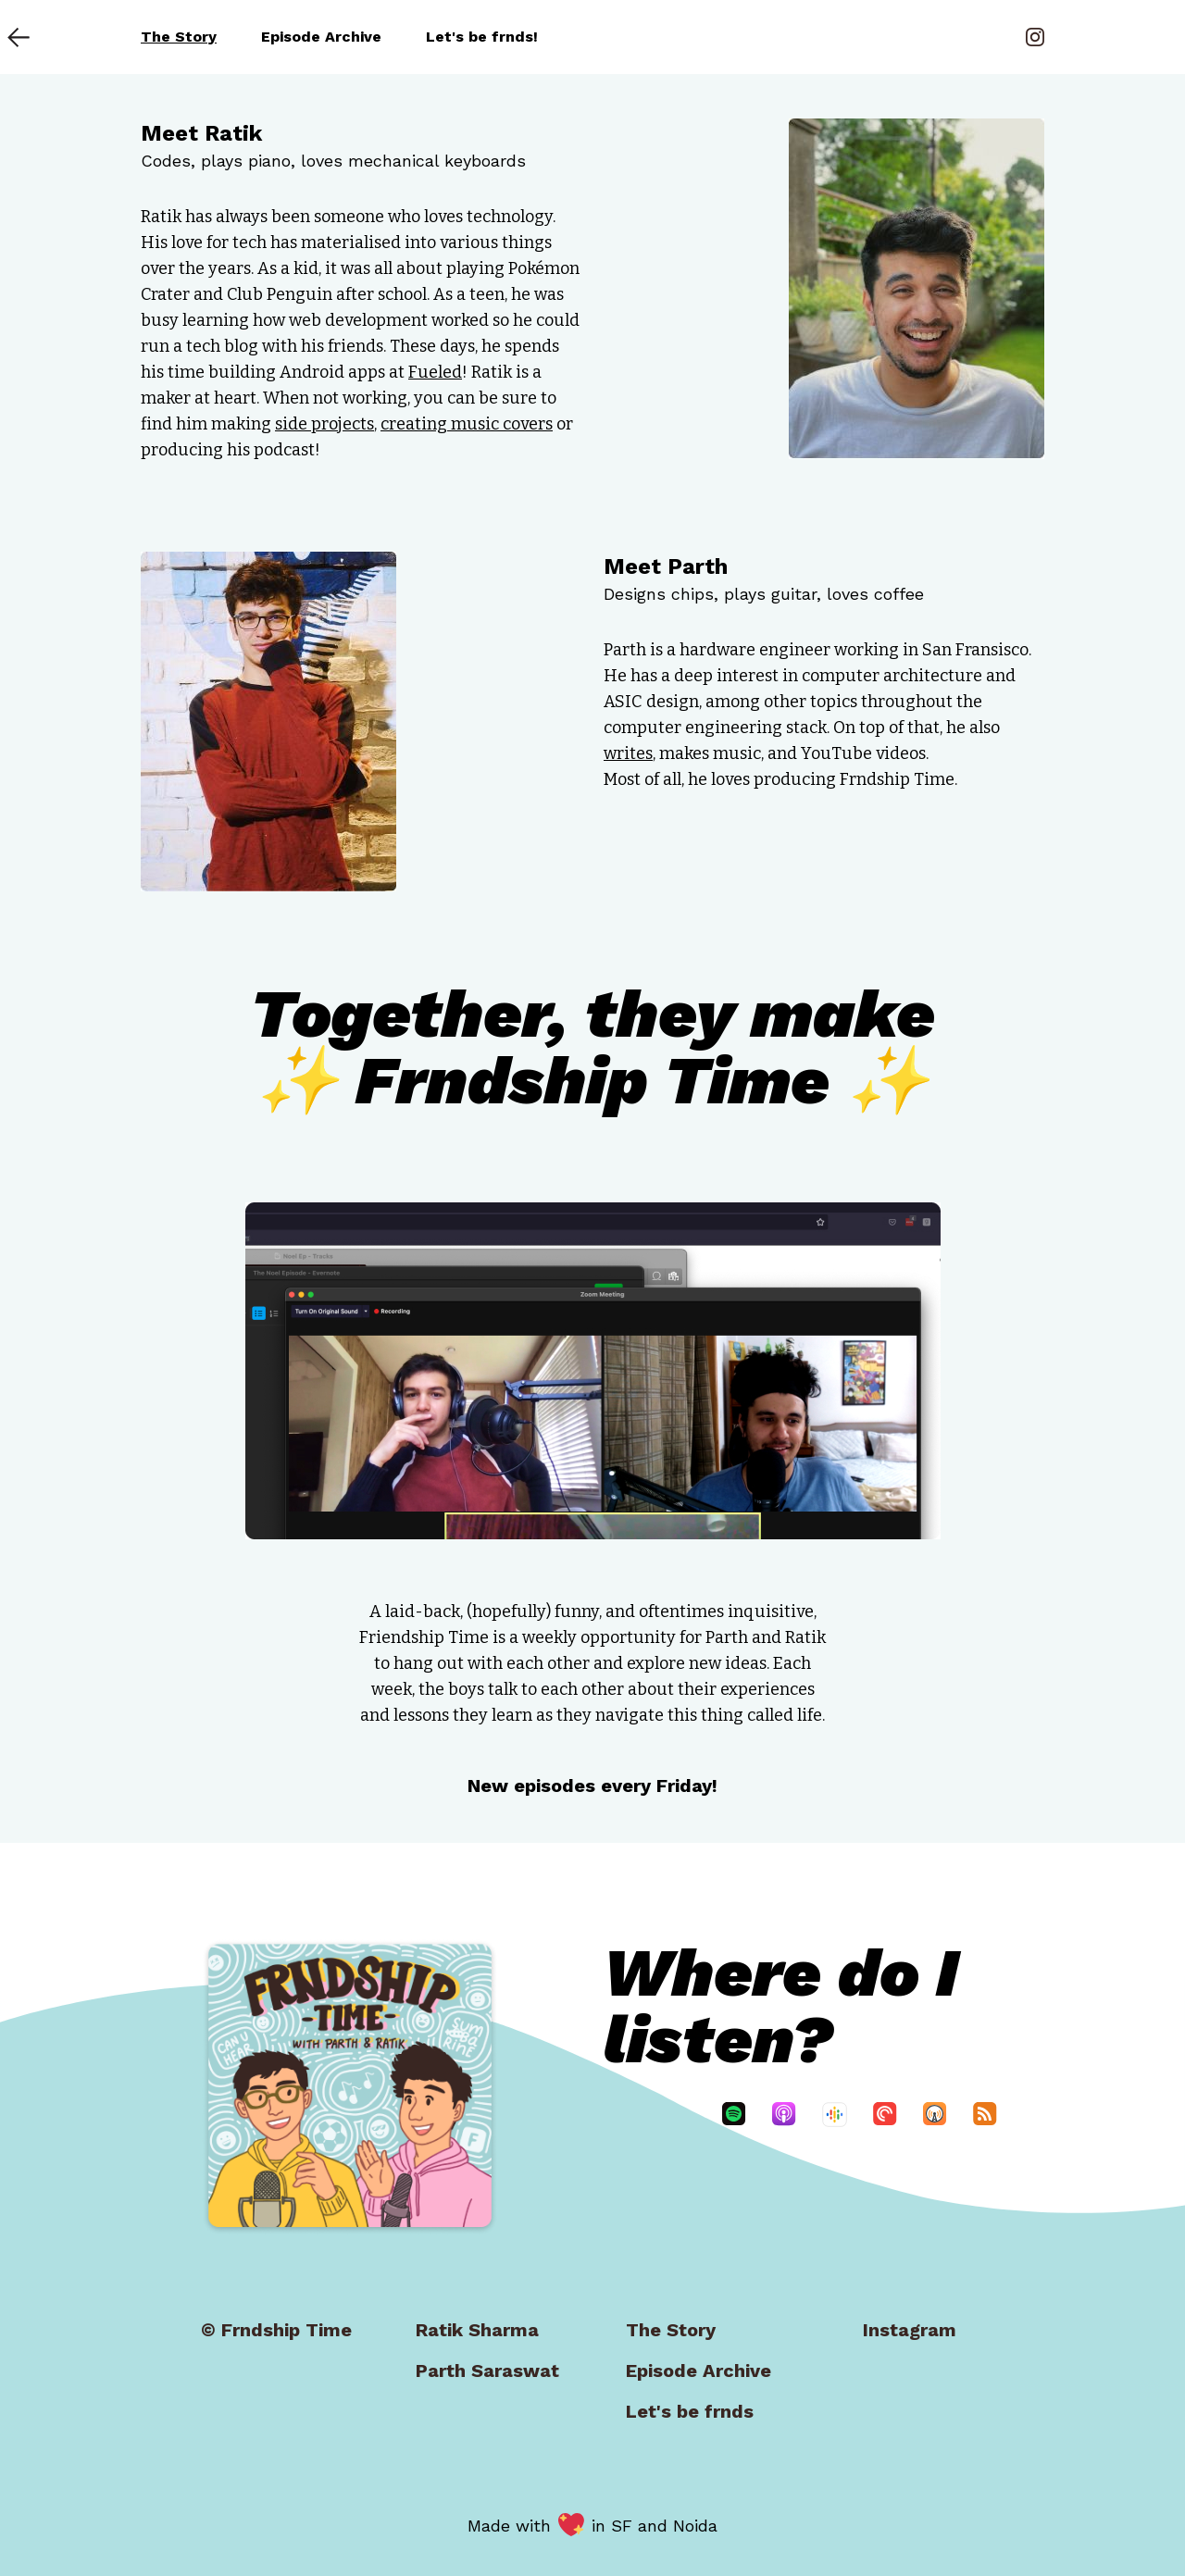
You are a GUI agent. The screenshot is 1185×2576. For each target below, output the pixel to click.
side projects (324, 424)
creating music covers (466, 424)
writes (628, 753)
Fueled (435, 372)
